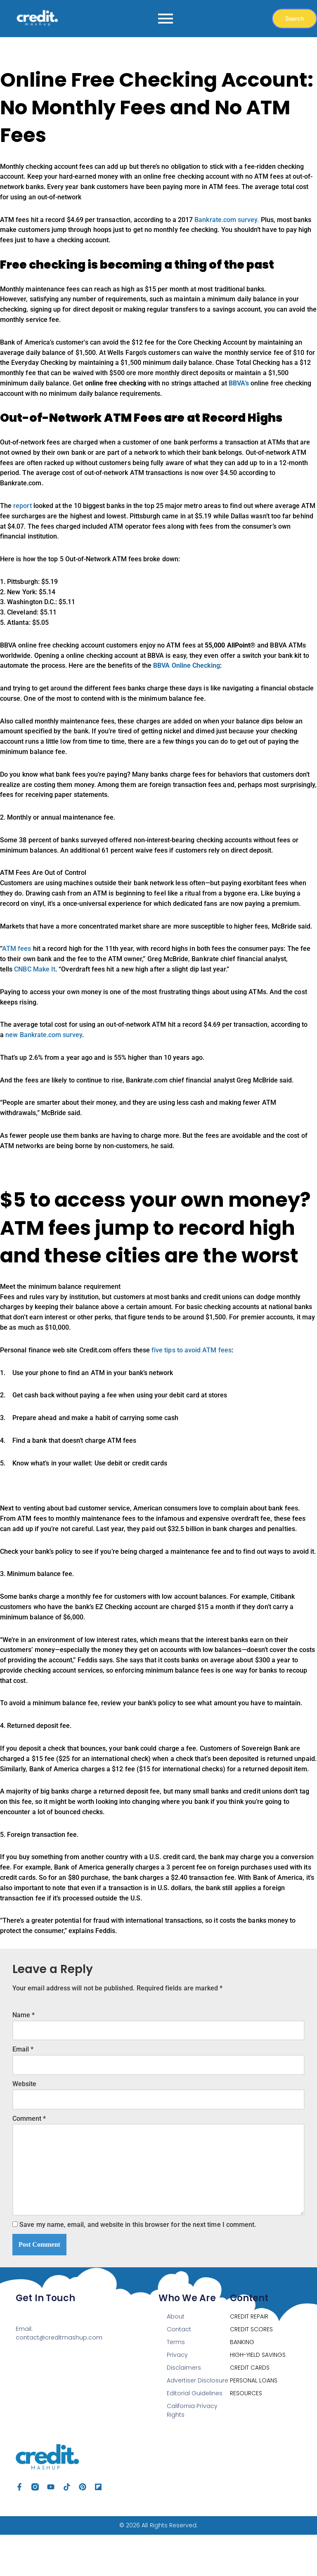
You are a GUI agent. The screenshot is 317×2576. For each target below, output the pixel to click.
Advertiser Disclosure (197, 2422)
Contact (179, 2371)
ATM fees (16, 967)
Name (23, 2052)
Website (24, 2122)
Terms (176, 2384)
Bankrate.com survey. (225, 221)
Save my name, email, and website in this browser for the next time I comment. (136, 2266)
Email (22, 2087)
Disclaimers (184, 2409)
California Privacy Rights (192, 2452)
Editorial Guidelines (194, 2435)
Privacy (177, 2396)
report (22, 514)
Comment (29, 2157)
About (176, 2358)
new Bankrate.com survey (43, 1055)
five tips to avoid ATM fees (189, 1374)
